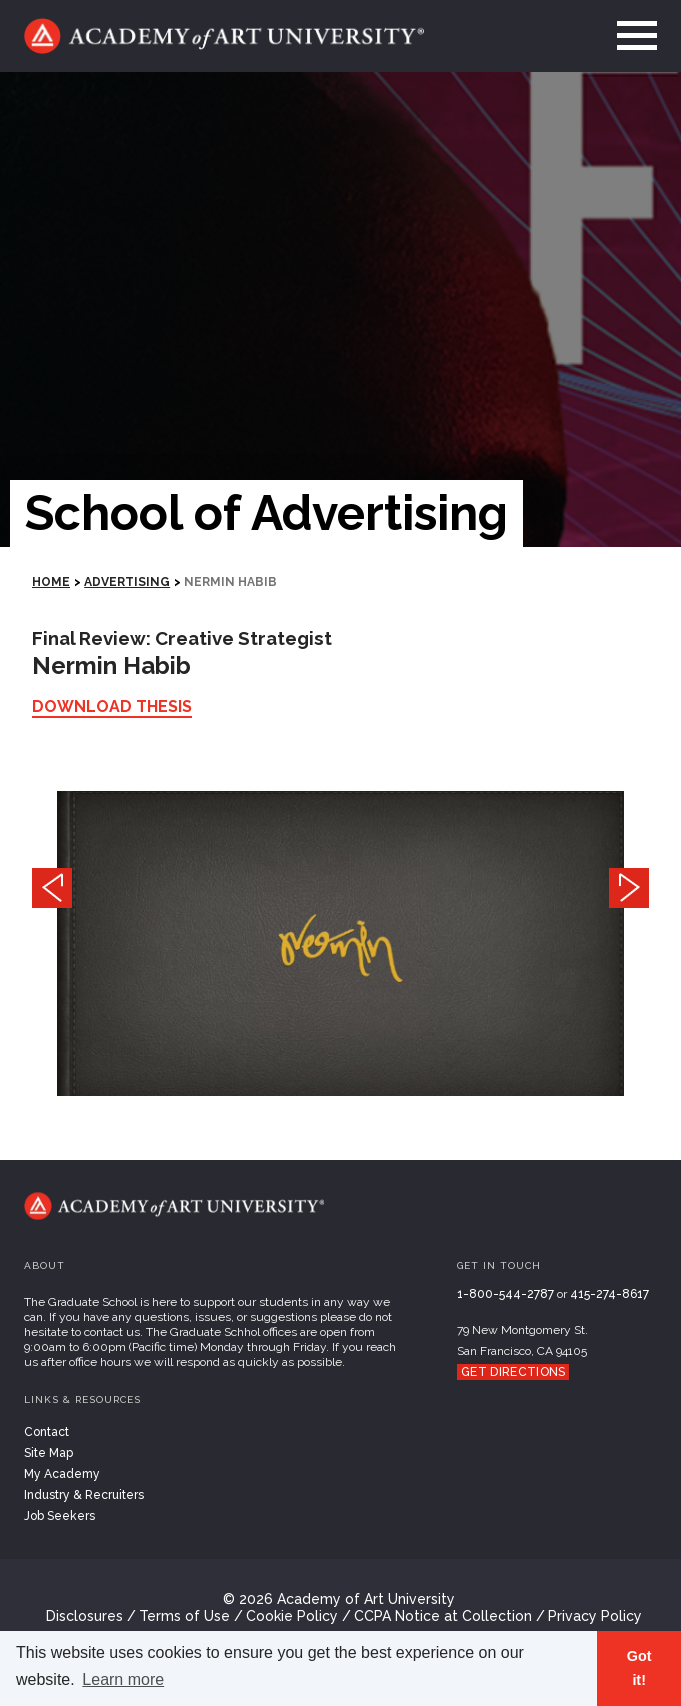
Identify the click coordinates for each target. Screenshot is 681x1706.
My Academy (62, 1474)
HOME (51, 582)
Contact (46, 1432)
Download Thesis (112, 706)
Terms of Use (184, 1616)
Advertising (127, 582)
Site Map (48, 1453)
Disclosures (84, 1616)
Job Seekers (59, 1516)
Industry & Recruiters (84, 1495)
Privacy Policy (595, 1616)
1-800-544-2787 (505, 1294)
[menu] (631, 36)
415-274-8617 (609, 1294)
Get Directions (513, 1372)
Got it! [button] (639, 1668)
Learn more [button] (123, 1679)
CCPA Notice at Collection (443, 1616)
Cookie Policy (292, 1616)
